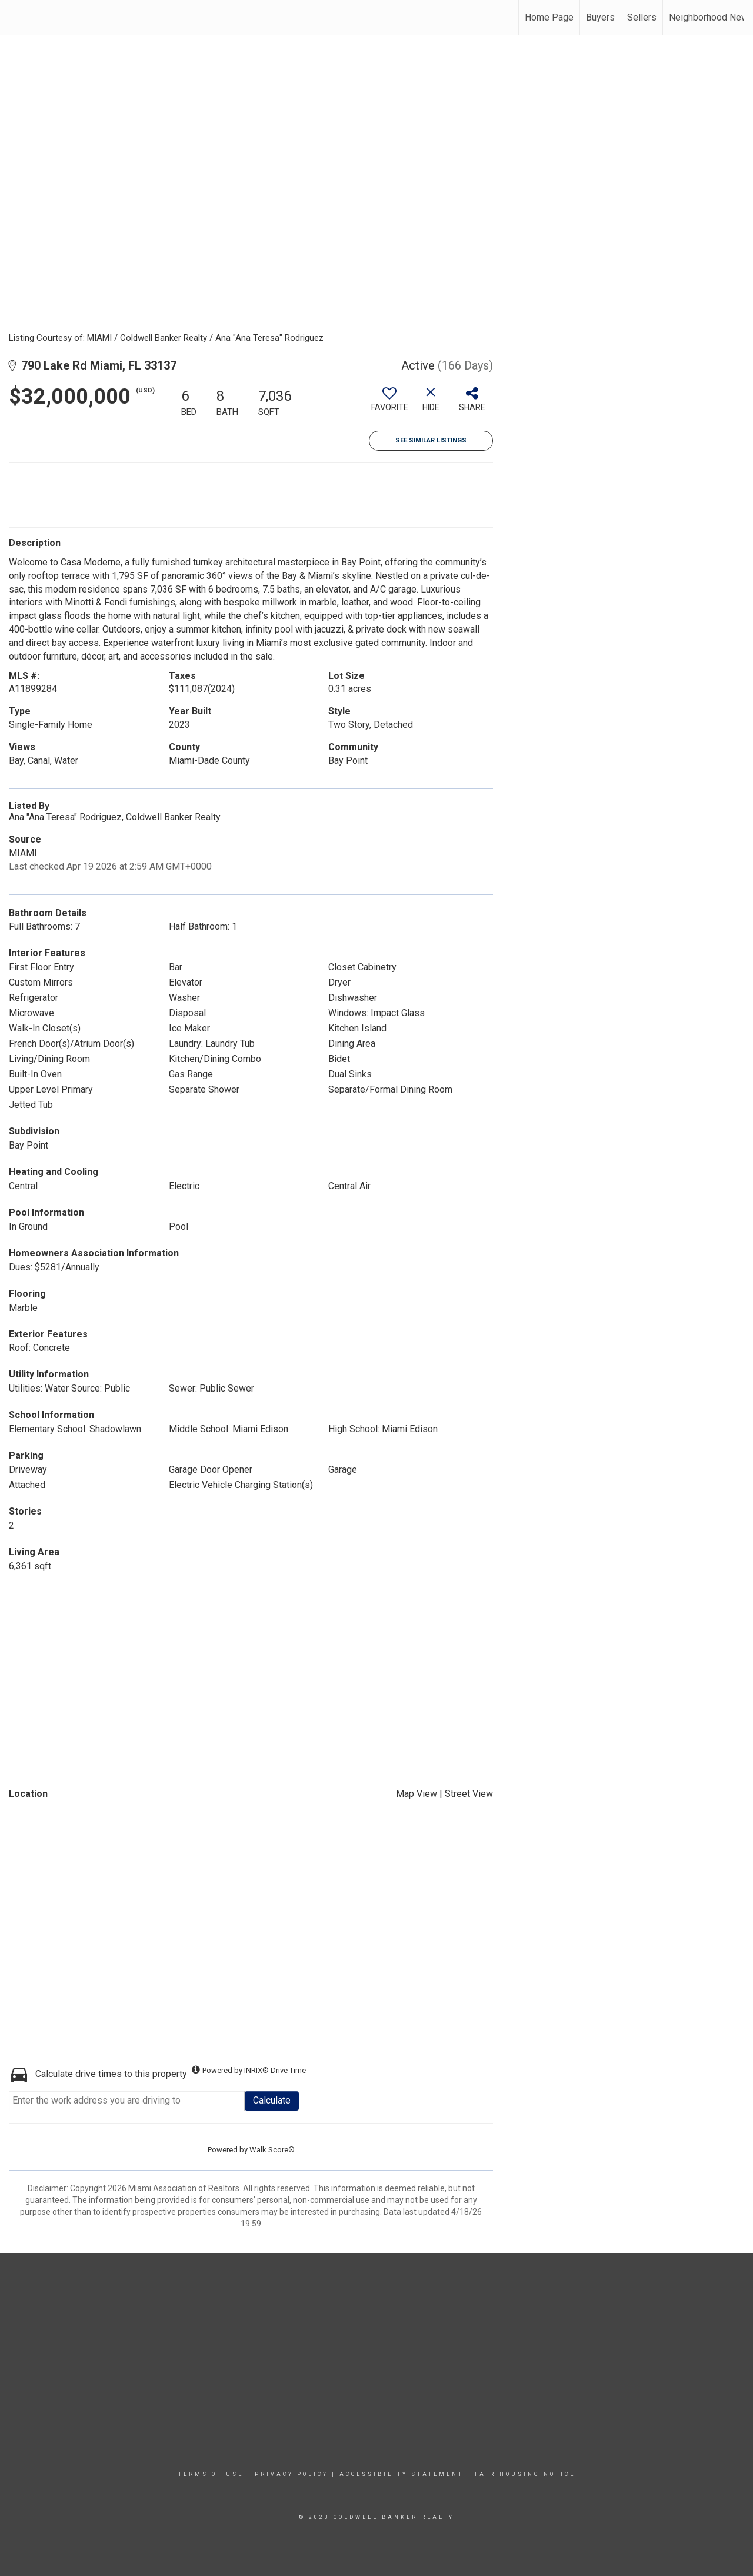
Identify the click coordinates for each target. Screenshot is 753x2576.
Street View (469, 1793)
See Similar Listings (431, 440)
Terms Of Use (211, 2474)
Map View (416, 1793)
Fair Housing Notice (525, 2474)
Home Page (549, 17)
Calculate (272, 2100)
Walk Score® (272, 2149)
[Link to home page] (15, 17)
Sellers (642, 17)
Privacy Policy (291, 2474)
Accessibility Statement (401, 2474)
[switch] (389, 403)
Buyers (600, 17)
